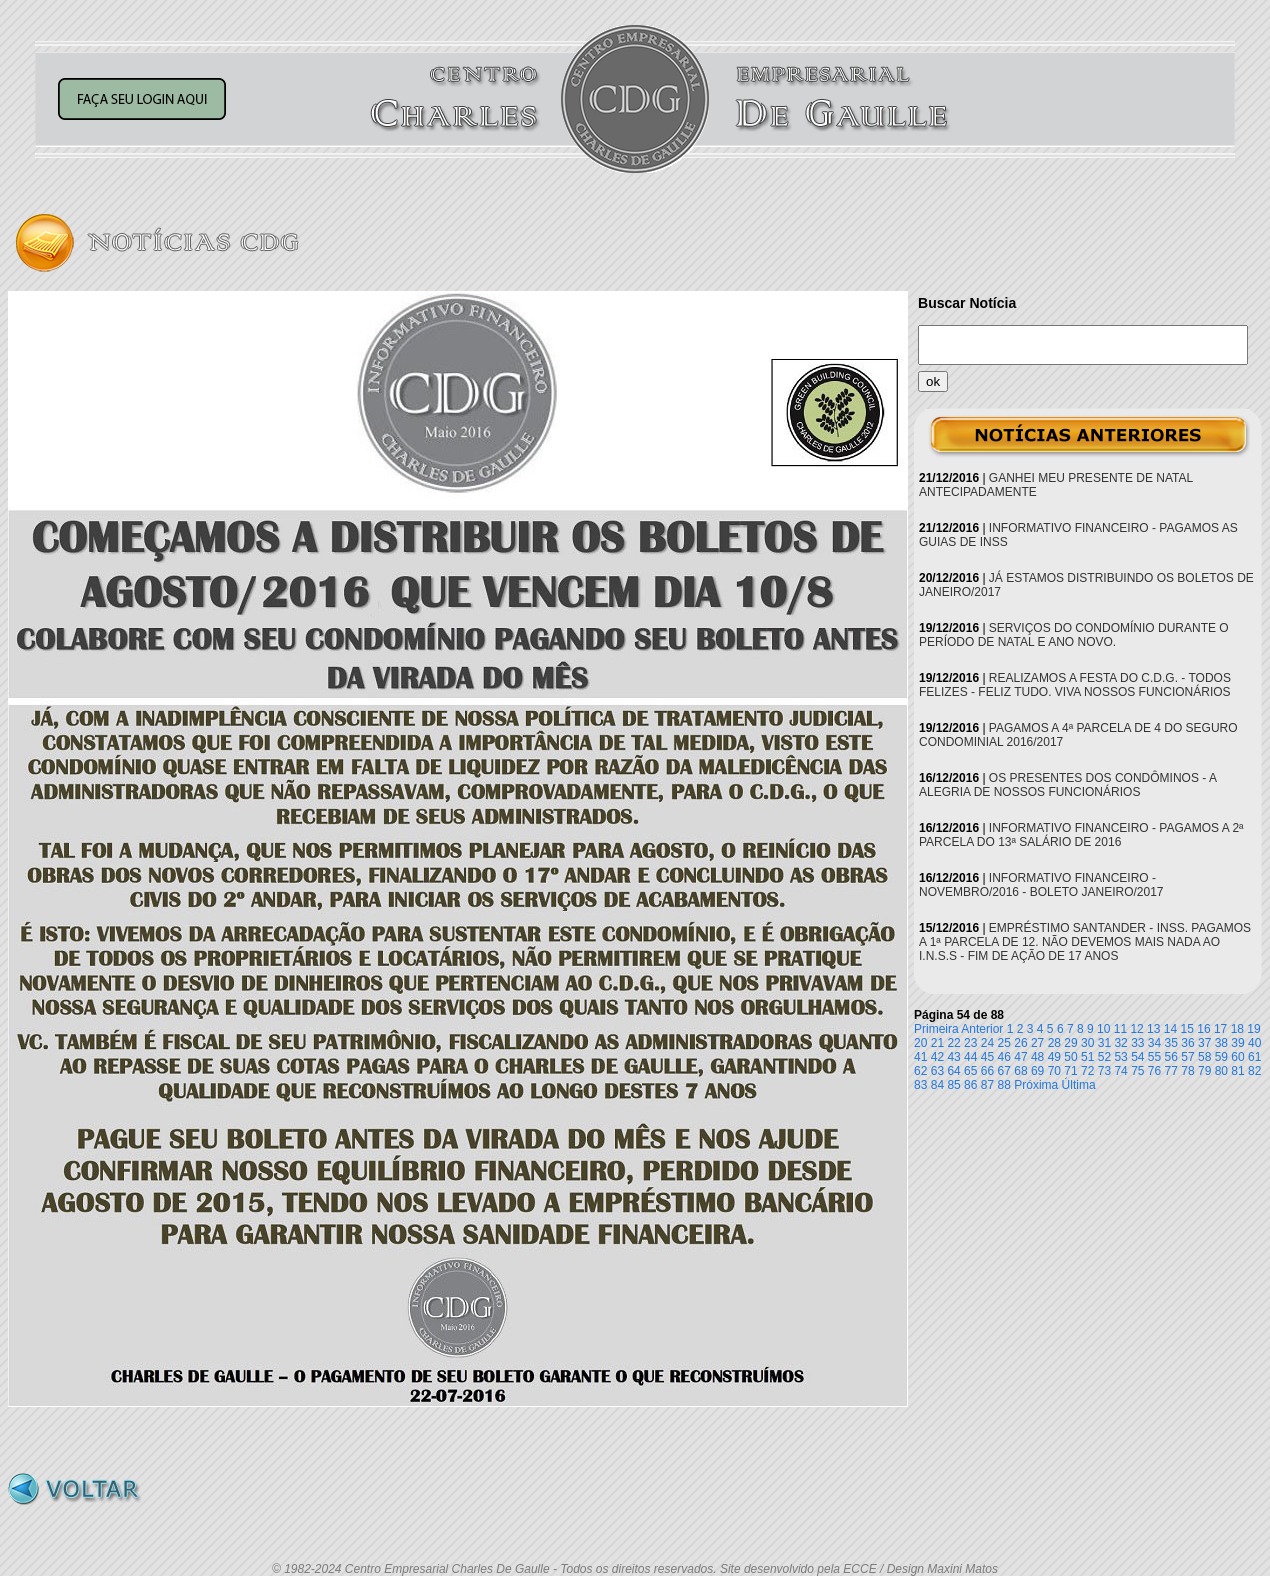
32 (1120, 1043)
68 (1020, 1071)
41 (920, 1057)
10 (1103, 1029)
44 (970, 1057)
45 (987, 1057)
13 (1153, 1029)
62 (920, 1071)
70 (1054, 1071)
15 (1187, 1029)
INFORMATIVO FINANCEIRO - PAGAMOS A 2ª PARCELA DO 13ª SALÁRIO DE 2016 (1081, 835)
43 (953, 1057)
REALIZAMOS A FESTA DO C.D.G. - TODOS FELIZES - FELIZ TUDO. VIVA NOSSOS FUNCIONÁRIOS (1075, 685)
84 (937, 1085)
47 (1020, 1057)
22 (953, 1043)
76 (1154, 1071)
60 (1237, 1057)
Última (1079, 1085)
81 (1237, 1071)
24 (987, 1043)
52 (1104, 1057)
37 (1204, 1043)
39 (1237, 1043)
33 (1137, 1043)
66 (987, 1071)
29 (1070, 1043)
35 (1171, 1043)
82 (1254, 1071)
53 (1120, 1057)
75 (1137, 1071)
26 (1020, 1043)
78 (1187, 1071)
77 (1171, 1071)
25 (1004, 1043)
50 (1070, 1057)
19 (1253, 1029)
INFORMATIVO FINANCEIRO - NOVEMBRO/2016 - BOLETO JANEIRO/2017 (1041, 885)
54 (1137, 1057)
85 (953, 1085)
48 (1037, 1057)
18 (1237, 1029)
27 (1037, 1043)
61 (1254, 1057)
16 (1203, 1029)
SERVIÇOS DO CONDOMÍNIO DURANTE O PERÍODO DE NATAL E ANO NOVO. (1074, 635)
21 (937, 1043)
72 (1087, 1071)
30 (1087, 1043)
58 (1204, 1057)
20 (920, 1043)
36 (1187, 1043)
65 (970, 1071)
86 (970, 1085)
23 (970, 1043)
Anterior (982, 1029)
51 (1087, 1057)
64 (953, 1071)
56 (1171, 1057)
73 (1104, 1071)
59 (1221, 1057)
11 (1120, 1029)
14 (1170, 1029)
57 (1187, 1057)
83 (920, 1085)
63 (937, 1071)
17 (1220, 1029)
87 (987, 1085)
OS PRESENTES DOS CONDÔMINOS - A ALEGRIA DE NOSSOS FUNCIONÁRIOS (1067, 785)
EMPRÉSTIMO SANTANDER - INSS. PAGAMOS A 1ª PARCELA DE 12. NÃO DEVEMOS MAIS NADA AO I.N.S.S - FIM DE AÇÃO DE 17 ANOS (1085, 942)
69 (1037, 1071)
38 (1221, 1043)
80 (1221, 1071)
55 (1154, 1057)
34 (1154, 1043)
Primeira (936, 1029)
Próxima (1036, 1085)
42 (937, 1057)
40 (1254, 1043)
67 (1004, 1071)
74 (1120, 1071)
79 (1204, 1071)
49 (1054, 1057)
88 (1004, 1085)
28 (1054, 1043)
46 (1004, 1057)
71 (1070, 1071)
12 (1136, 1029)
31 (1104, 1043)
